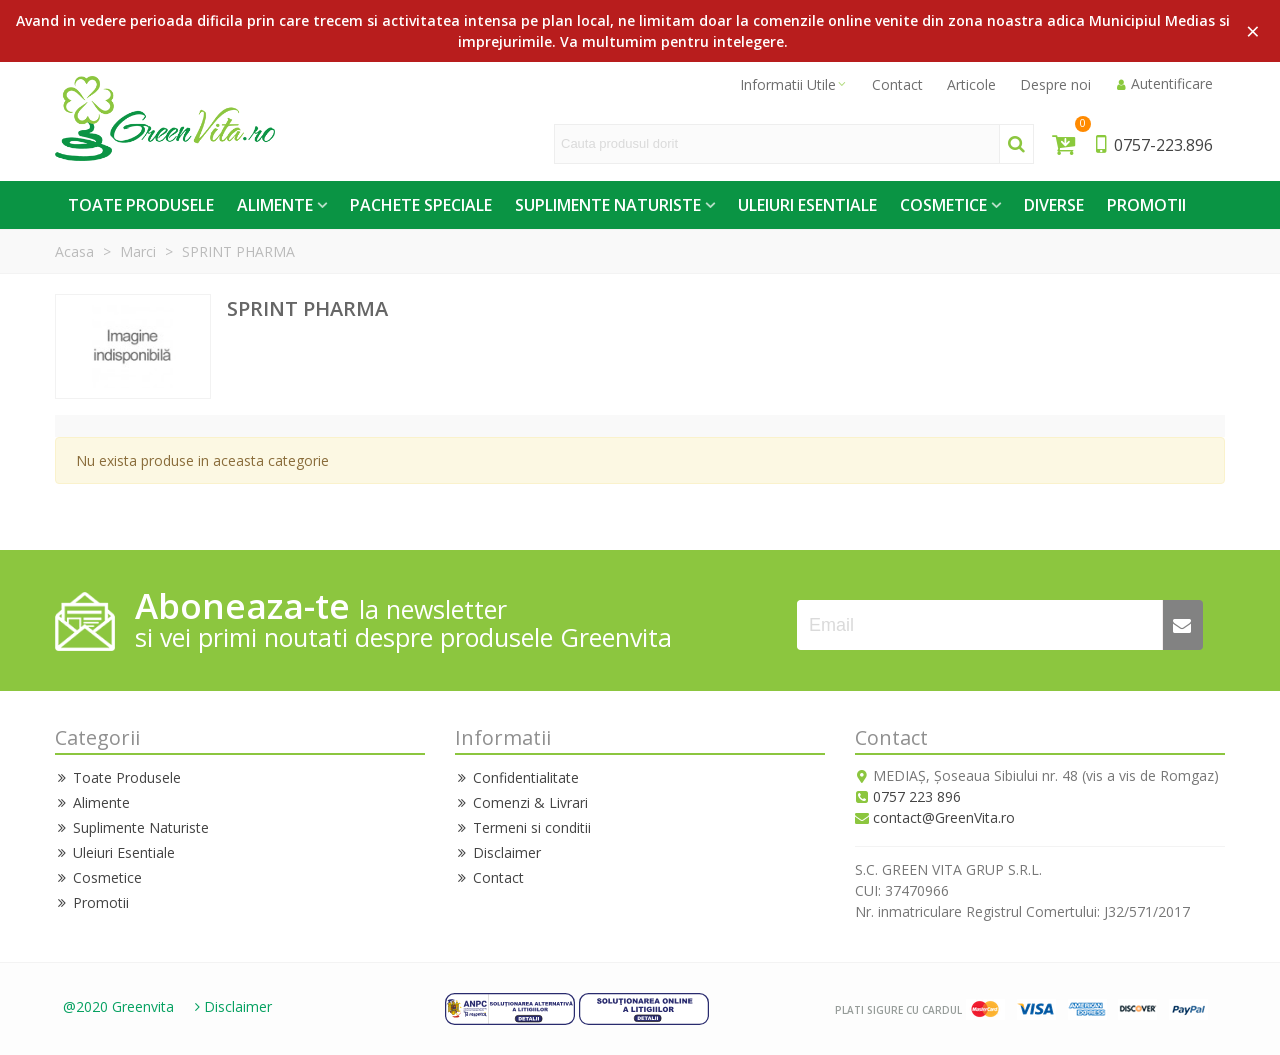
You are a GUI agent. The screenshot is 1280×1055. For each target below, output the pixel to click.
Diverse (1054, 205)
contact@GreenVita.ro (944, 817)
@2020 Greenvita (118, 1006)
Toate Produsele (141, 205)
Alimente (275, 205)
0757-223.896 (1152, 145)
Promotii (1146, 205)
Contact (489, 877)
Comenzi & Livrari (521, 802)
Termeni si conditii (523, 827)
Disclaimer (498, 852)
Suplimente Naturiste (608, 205)
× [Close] (1253, 30)
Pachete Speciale (421, 205)
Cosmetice (943, 205)
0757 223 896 (917, 796)
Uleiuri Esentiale (807, 205)
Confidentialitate (517, 777)
